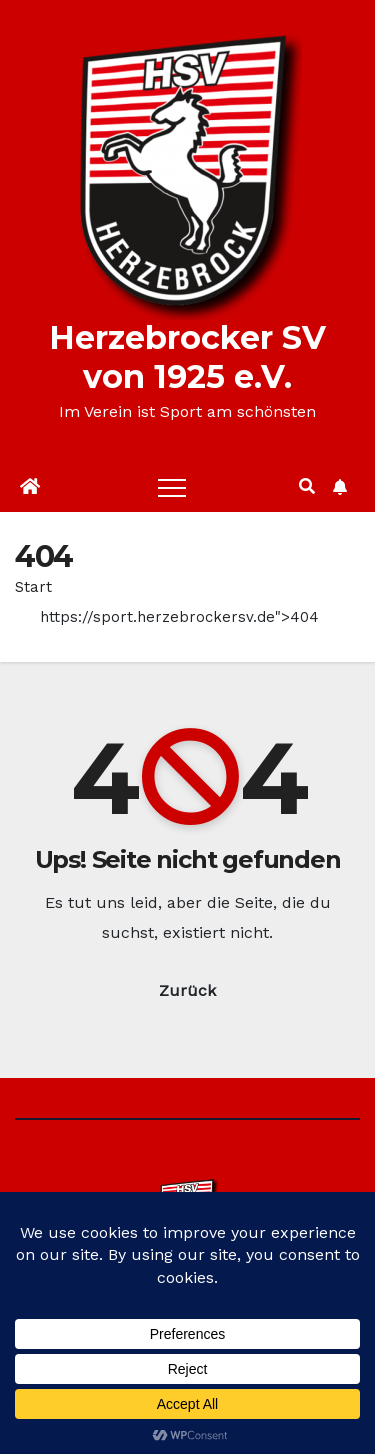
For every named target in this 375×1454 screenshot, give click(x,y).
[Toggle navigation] (172, 487)
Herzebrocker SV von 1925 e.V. (187, 357)
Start (33, 587)
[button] (307, 486)
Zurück (187, 990)
